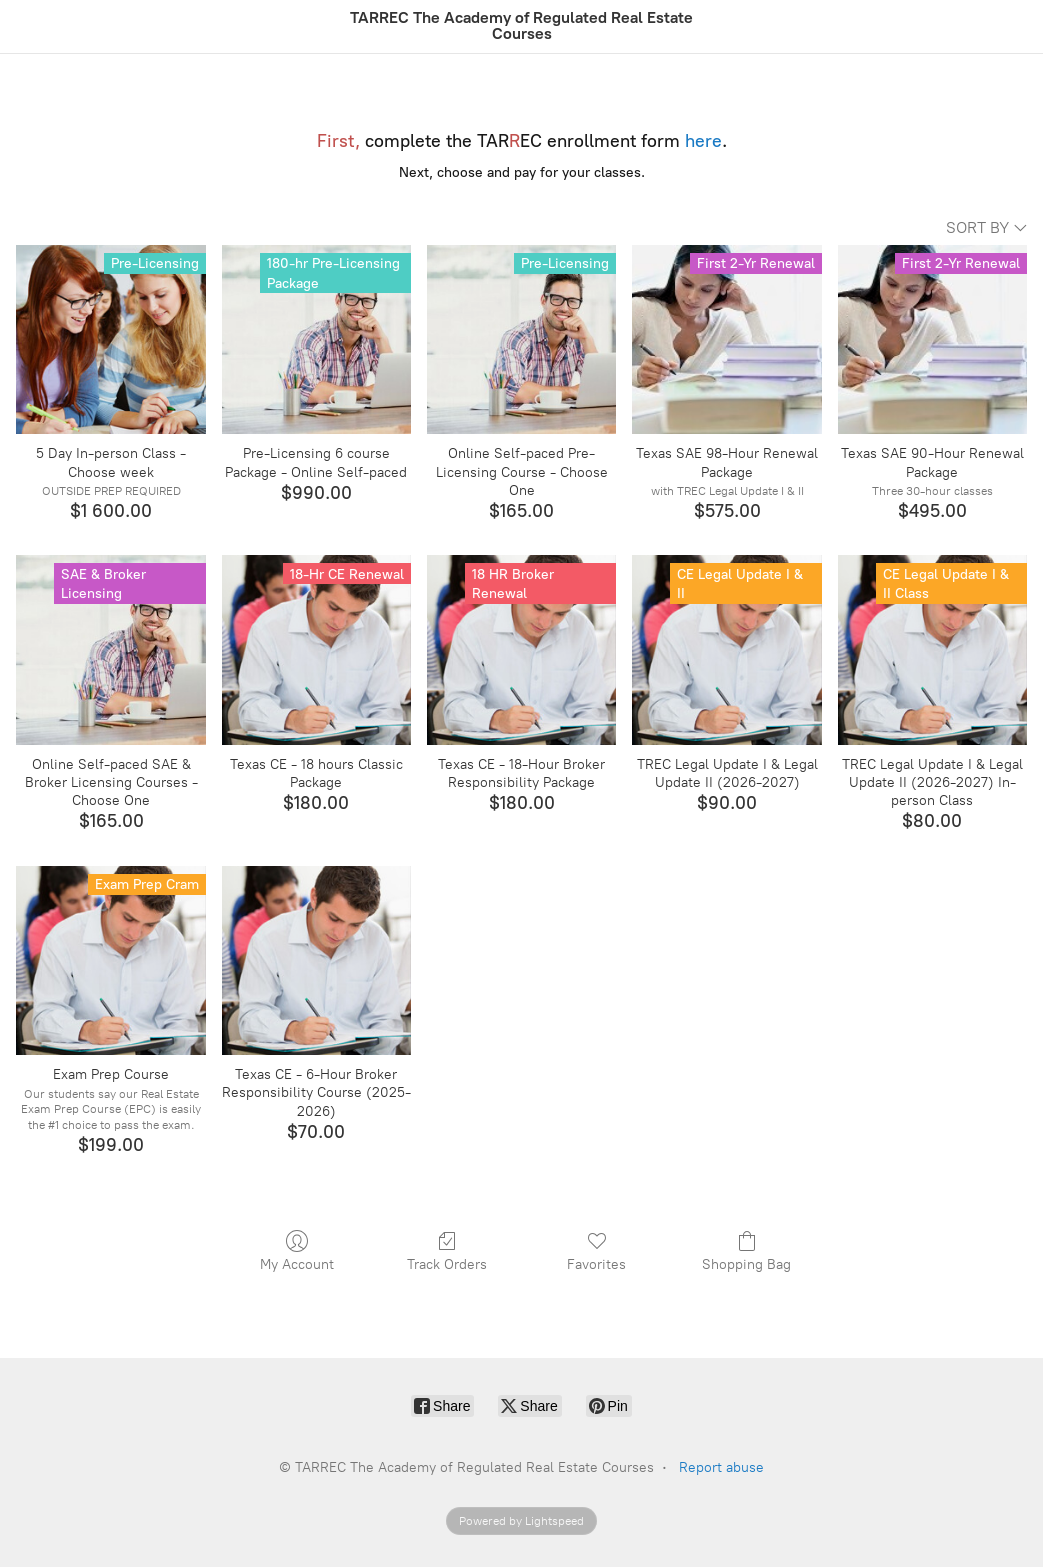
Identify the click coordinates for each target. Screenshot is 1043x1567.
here (703, 141)
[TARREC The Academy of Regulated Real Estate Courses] (521, 26)
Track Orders (447, 1251)
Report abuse (721, 1467)
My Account (297, 1251)
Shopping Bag (746, 1251)
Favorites (596, 1251)
